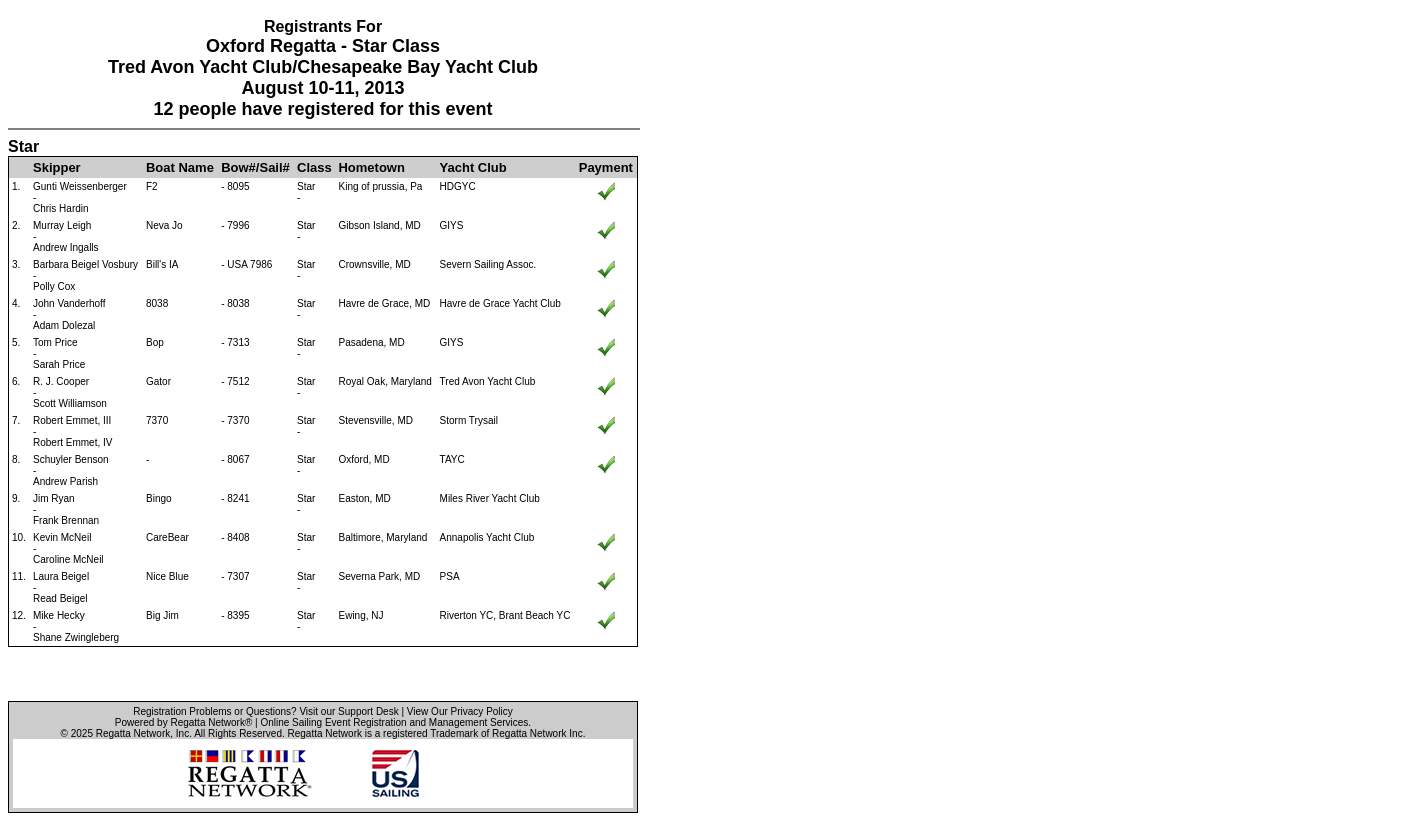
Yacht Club (473, 167)
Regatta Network (133, 733)
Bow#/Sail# (255, 167)
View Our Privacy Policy (460, 711)
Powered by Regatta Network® (183, 722)
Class (314, 167)
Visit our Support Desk (348, 711)
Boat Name (180, 167)
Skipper (57, 167)
